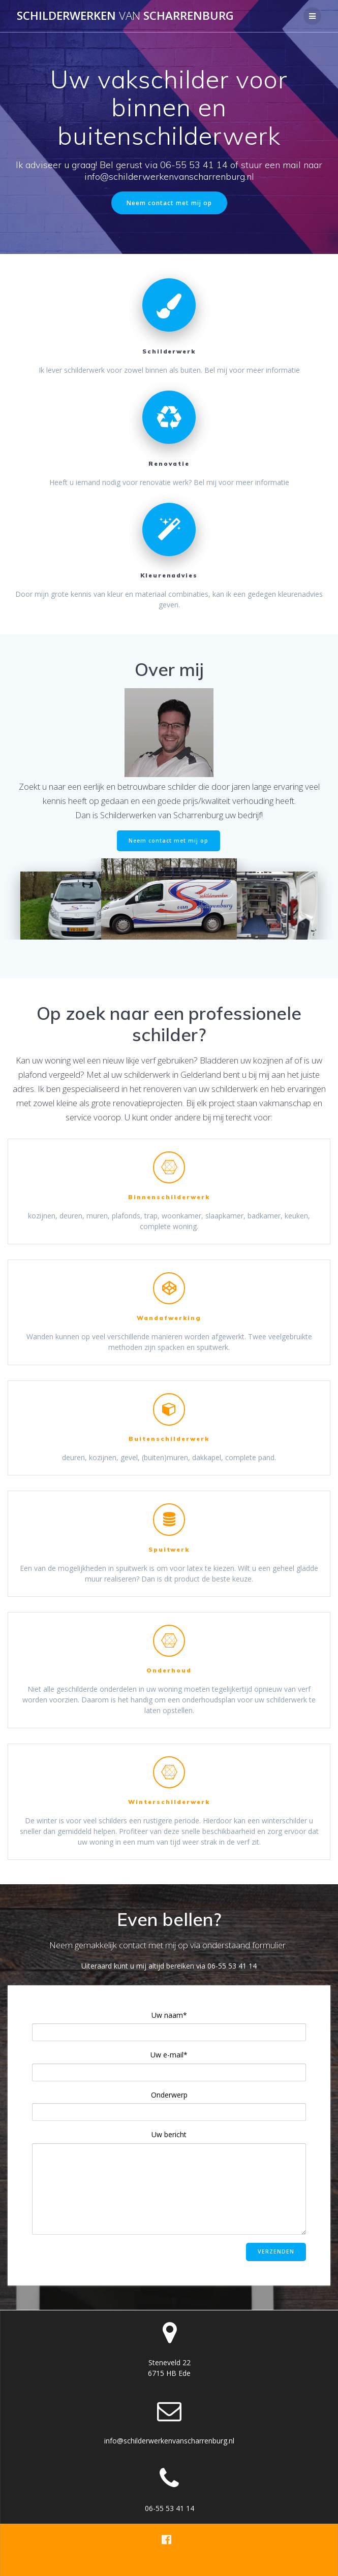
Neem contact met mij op (169, 203)
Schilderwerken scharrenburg (125, 15)
